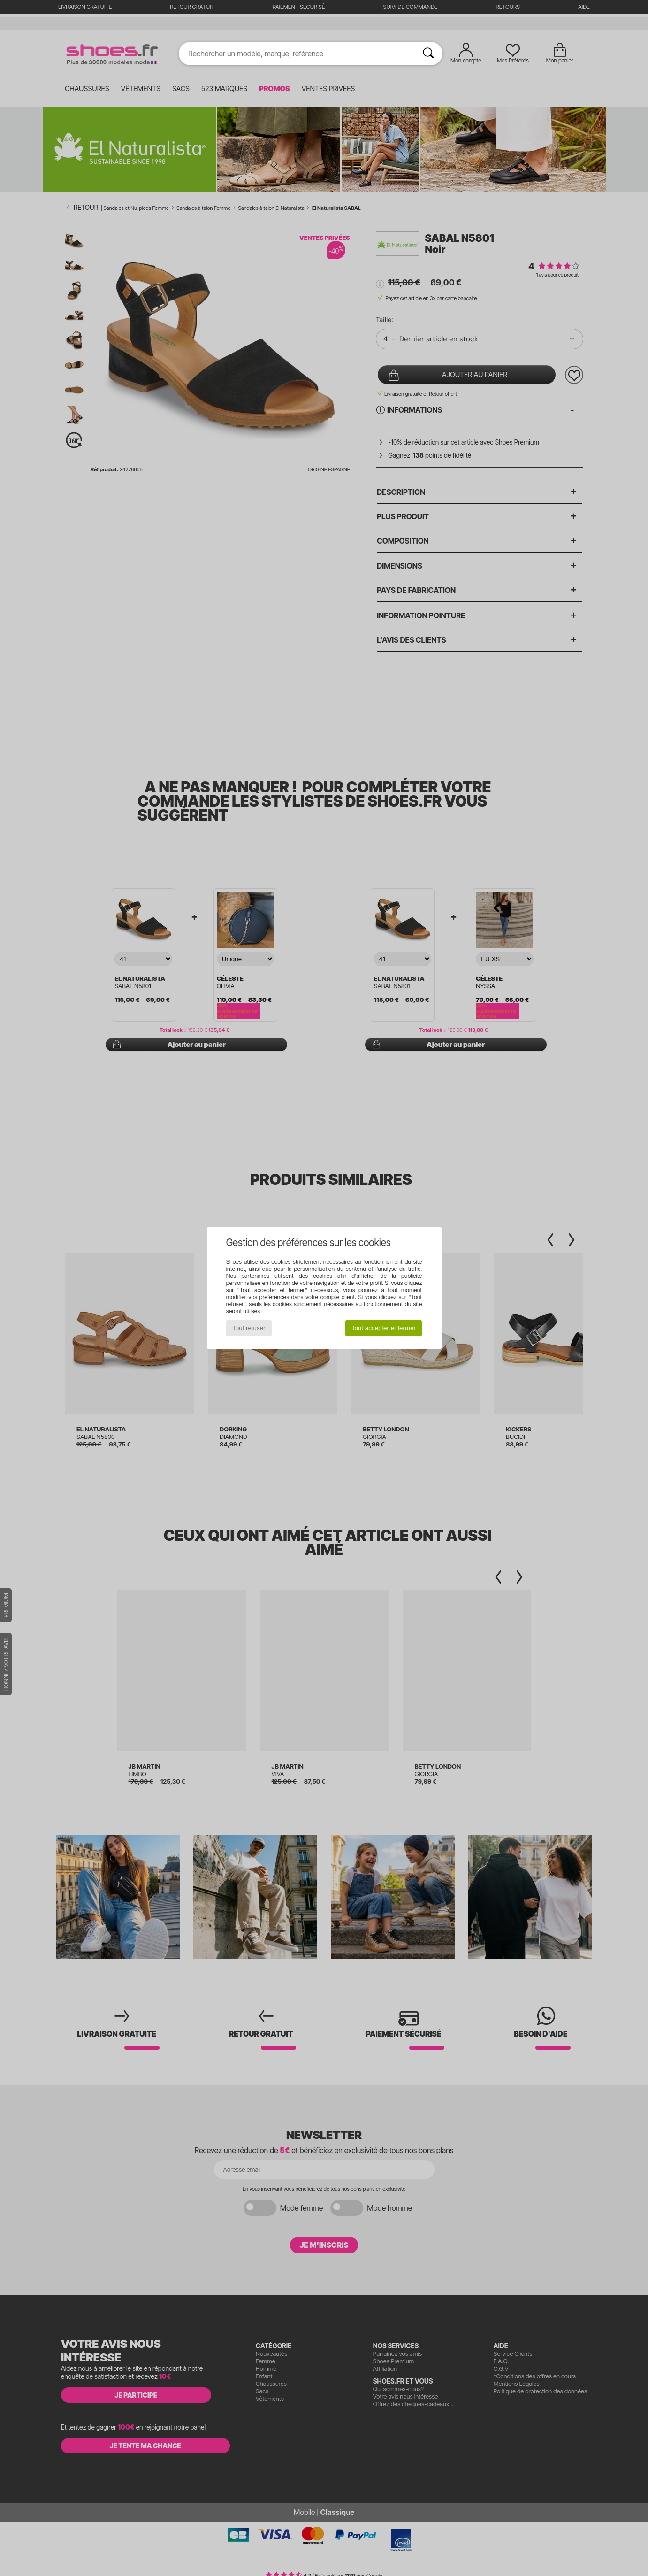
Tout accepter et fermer (383, 1327)
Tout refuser (248, 1327)
